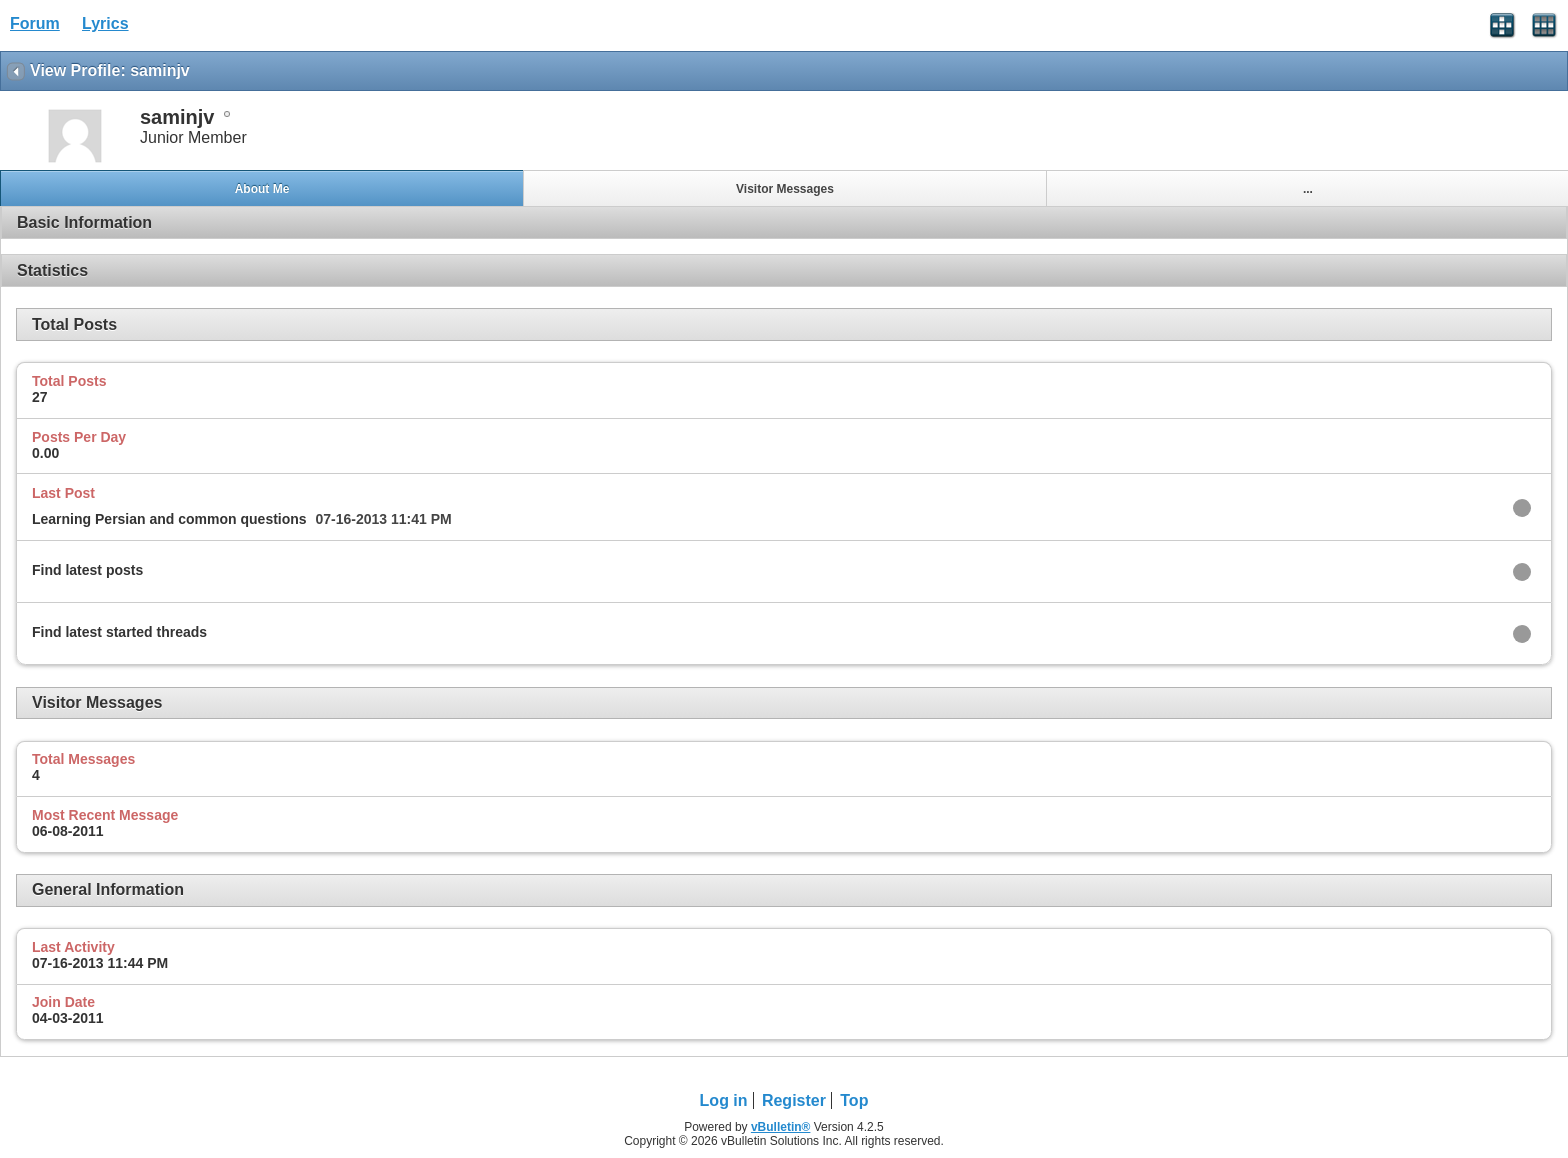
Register (794, 1100)
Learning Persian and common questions (169, 519)
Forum (35, 23)
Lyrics (105, 23)
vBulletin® (781, 1127)
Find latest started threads (119, 632)
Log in (724, 1100)
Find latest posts (87, 570)
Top (854, 1100)
